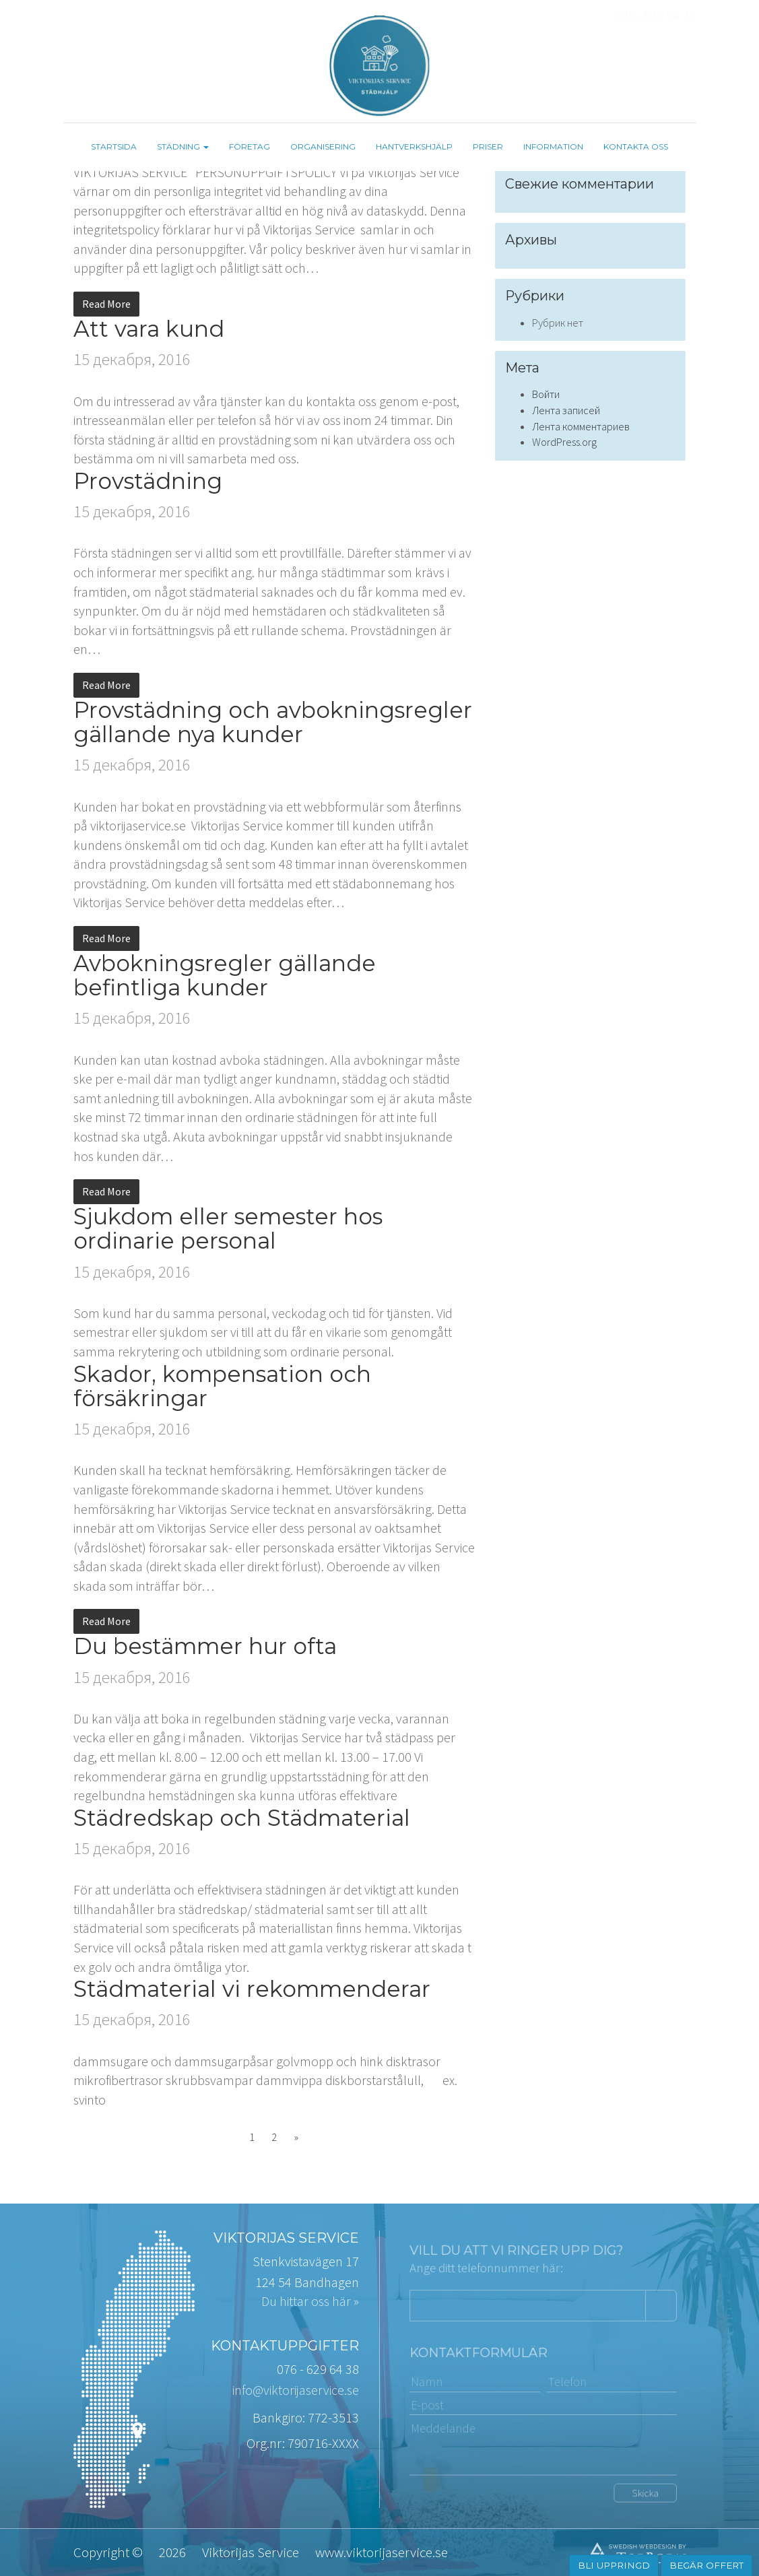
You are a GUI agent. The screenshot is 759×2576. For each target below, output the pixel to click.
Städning (183, 146)
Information (553, 146)
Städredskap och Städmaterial (241, 1817)
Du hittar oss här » (310, 2300)
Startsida (114, 146)
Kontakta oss (635, 146)
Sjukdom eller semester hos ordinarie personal (228, 1228)
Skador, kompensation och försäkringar (222, 1386)
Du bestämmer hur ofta (205, 1645)
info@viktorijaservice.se (295, 2389)
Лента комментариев (581, 427)
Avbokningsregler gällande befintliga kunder (224, 975)
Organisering (323, 146)
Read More (106, 303)
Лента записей (566, 410)
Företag (249, 146)
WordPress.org (564, 442)
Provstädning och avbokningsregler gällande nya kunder (272, 722)
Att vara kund (148, 328)
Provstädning (147, 480)
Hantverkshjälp (414, 146)
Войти (546, 394)
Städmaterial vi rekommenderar (251, 1988)
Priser (488, 146)
